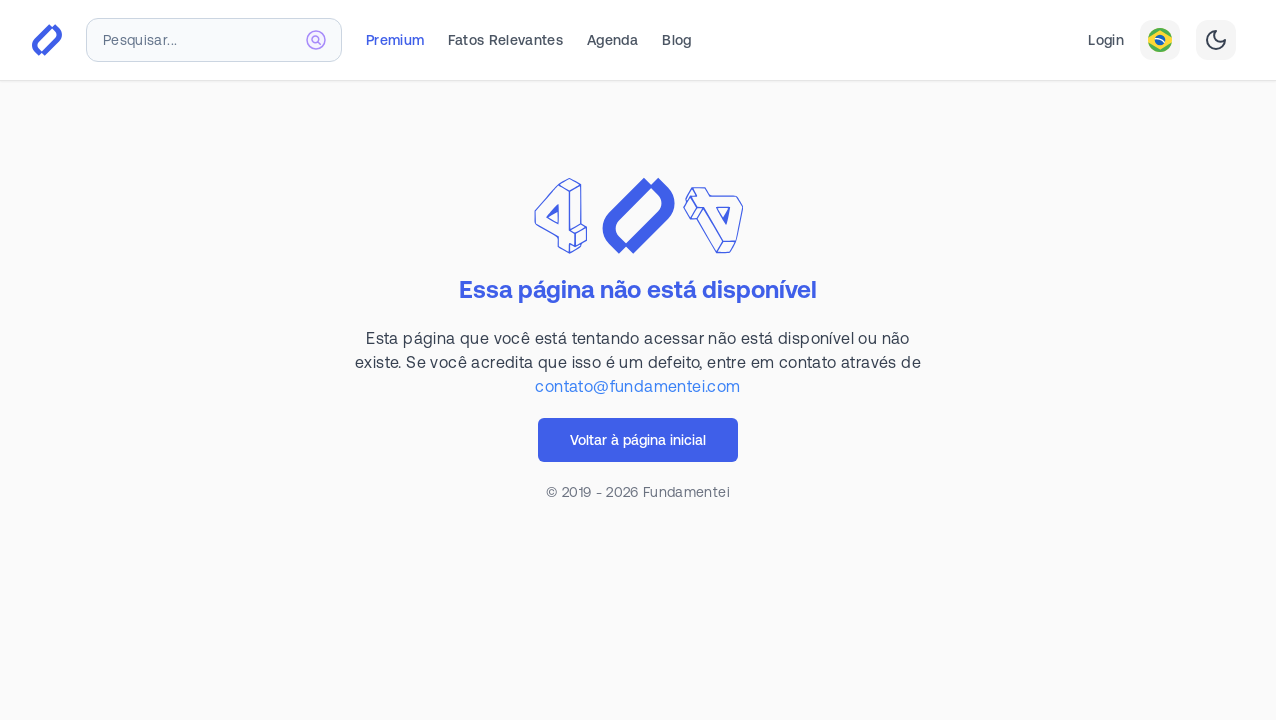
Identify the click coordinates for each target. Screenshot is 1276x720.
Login (1106, 40)
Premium (395, 40)
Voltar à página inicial (638, 440)
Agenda (612, 40)
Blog (676, 40)
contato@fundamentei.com (637, 386)
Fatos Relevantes (505, 40)
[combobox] (214, 40)
